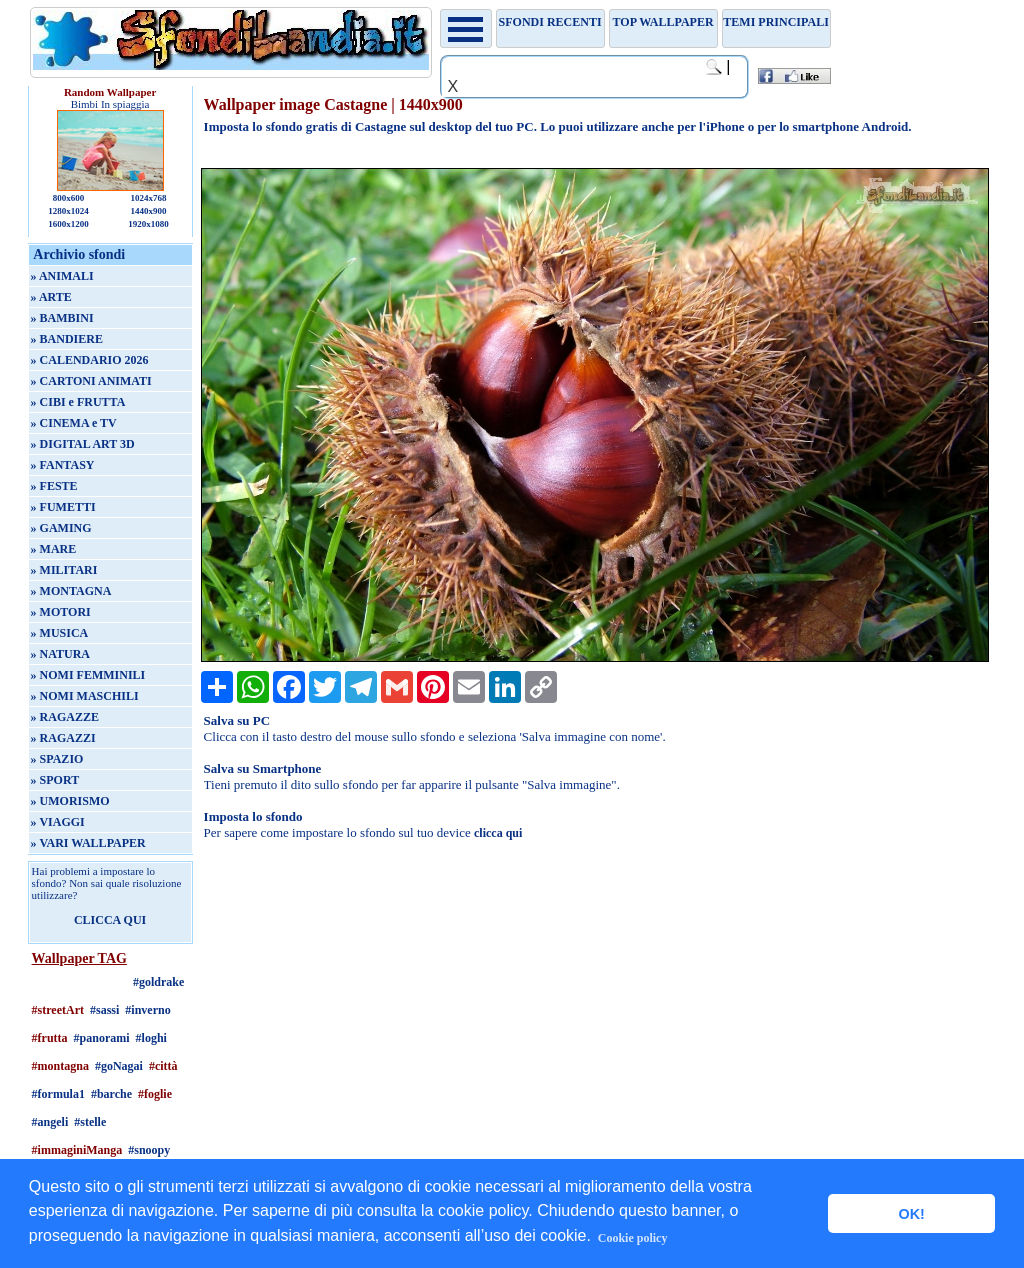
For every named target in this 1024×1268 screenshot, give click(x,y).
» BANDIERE (67, 339)
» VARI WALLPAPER (88, 843)
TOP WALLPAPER (663, 22)
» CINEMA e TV (74, 423)
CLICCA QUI (110, 920)
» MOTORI (61, 612)
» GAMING (61, 528)
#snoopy (149, 1150)
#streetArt (58, 1010)
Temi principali (775, 22)
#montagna (60, 1066)
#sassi (104, 1010)
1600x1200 (68, 224)
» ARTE (51, 297)
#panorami (102, 1038)
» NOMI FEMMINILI (88, 675)
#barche (111, 1094)
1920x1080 (148, 224)
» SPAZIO (57, 759)
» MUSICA (60, 633)
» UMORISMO (70, 801)
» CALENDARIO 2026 (90, 360)
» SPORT (55, 780)
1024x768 (148, 198)
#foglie (155, 1094)
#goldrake (158, 982)
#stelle (90, 1122)
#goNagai (119, 1066)
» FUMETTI (63, 507)
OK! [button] (911, 1214)
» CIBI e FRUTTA (78, 402)
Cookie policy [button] (633, 1238)
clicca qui (498, 833)
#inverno (147, 1010)
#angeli (50, 1122)
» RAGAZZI (63, 738)
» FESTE (54, 486)
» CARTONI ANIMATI (91, 381)
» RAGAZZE (65, 717)
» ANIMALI (62, 276)
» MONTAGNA (71, 591)
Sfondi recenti (550, 22)
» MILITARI (64, 570)
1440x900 (148, 211)
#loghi (151, 1038)
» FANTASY (63, 465)
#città (163, 1066)
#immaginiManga (77, 1150)
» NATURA (60, 654)
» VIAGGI (58, 822)
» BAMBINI (62, 318)
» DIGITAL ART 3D (83, 444)
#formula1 (58, 1094)
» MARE (54, 549)
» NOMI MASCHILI (85, 696)
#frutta (50, 1038)
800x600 (69, 198)
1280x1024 (68, 211)
